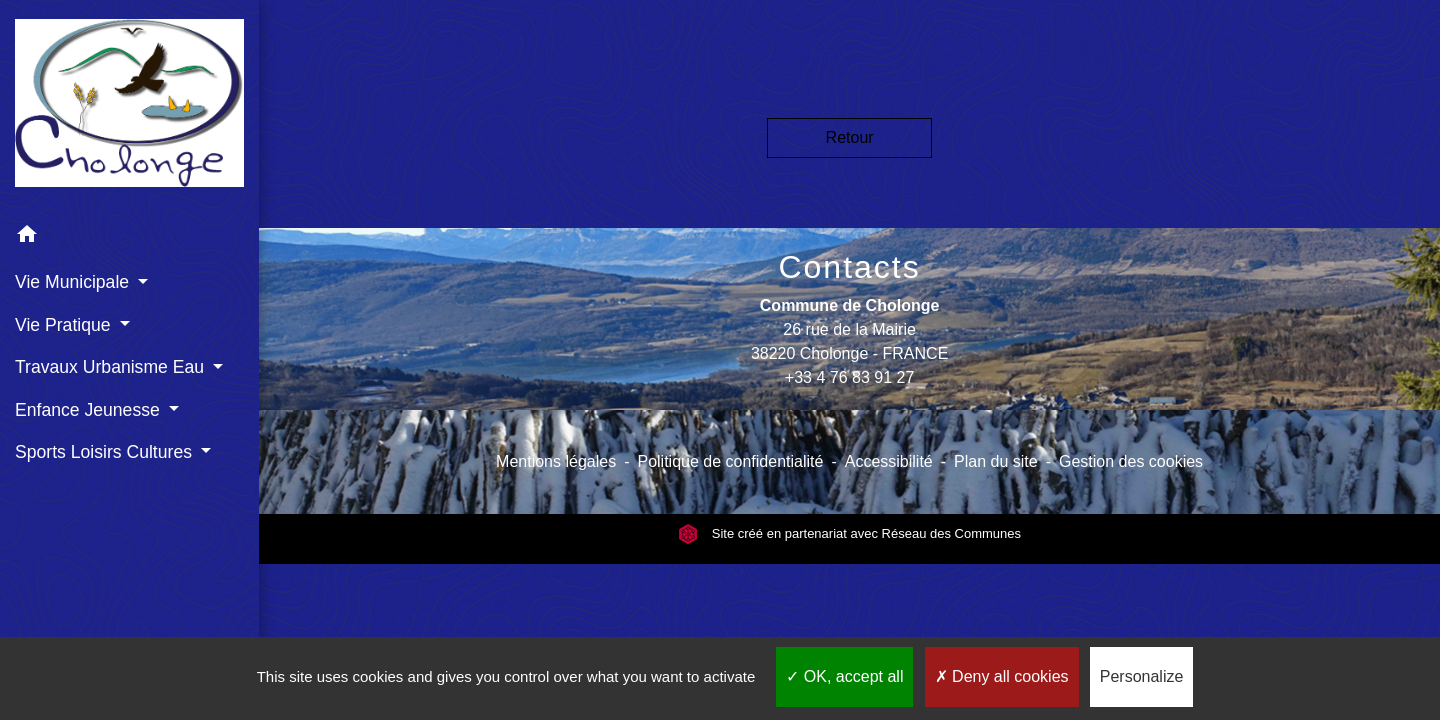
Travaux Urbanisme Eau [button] (112, 367)
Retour (850, 137)
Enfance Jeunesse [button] (90, 410)
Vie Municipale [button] (74, 282)
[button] (129, 237)
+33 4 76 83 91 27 (849, 377)
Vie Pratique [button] (65, 325)
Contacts (849, 267)
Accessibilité (889, 461)
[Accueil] (129, 106)
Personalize (1142, 676)
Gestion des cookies (1131, 461)
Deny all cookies (1002, 676)
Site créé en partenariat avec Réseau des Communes (849, 533)
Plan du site (996, 461)
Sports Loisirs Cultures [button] (106, 452)
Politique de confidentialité (730, 461)
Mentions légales (556, 461)
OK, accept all (844, 676)
